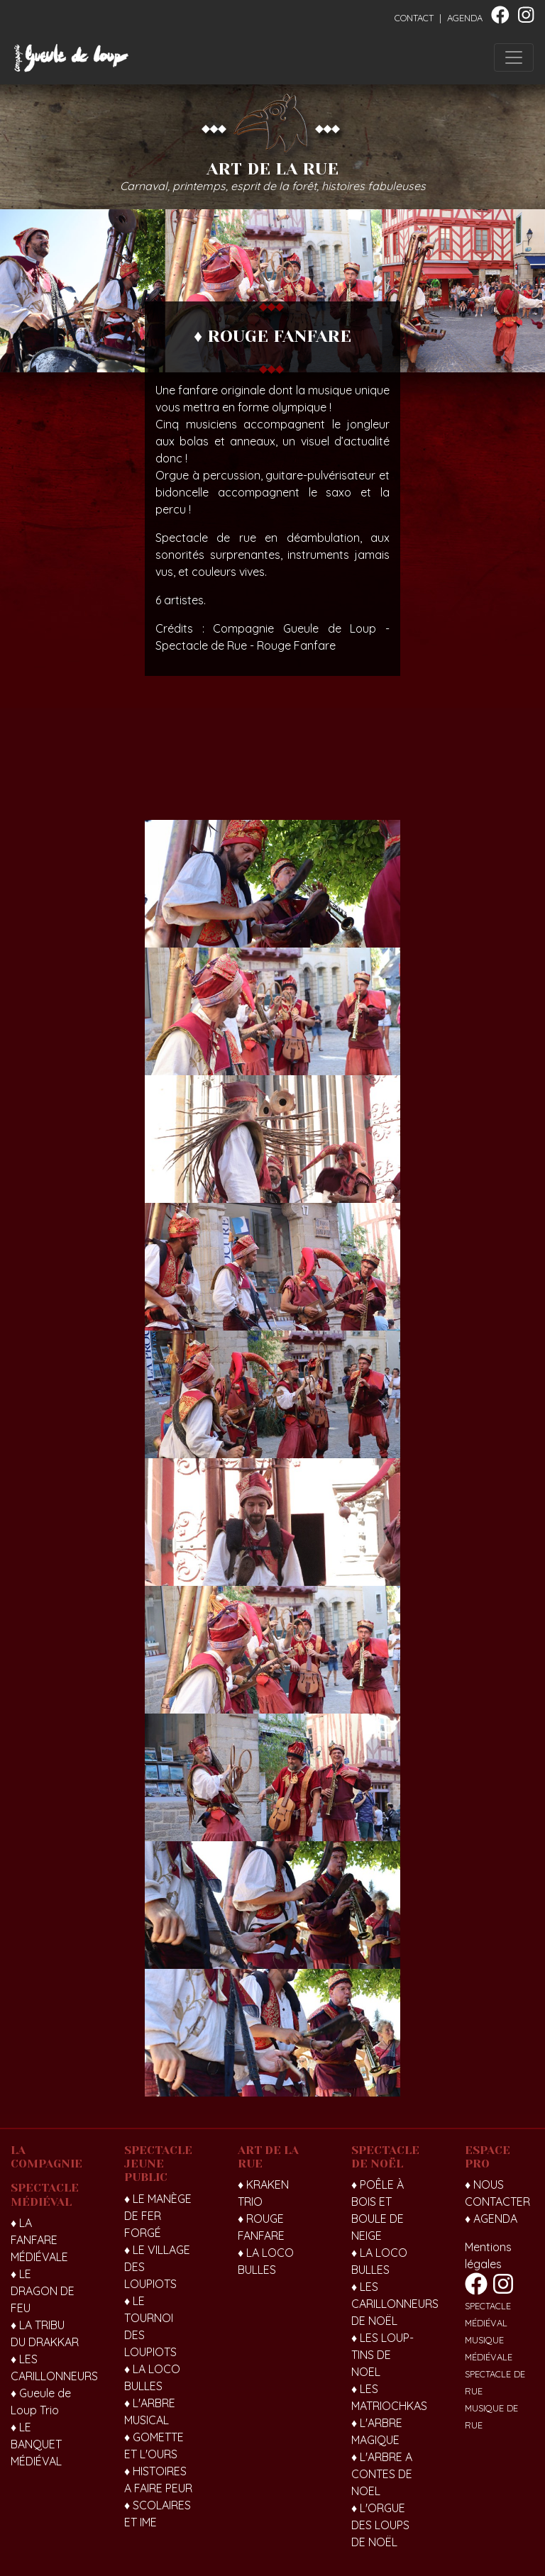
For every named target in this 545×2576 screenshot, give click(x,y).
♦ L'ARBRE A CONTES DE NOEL (381, 2474)
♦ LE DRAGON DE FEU (43, 2291)
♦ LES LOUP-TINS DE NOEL (382, 2355)
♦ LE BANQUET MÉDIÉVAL (36, 2444)
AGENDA (465, 17)
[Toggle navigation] (514, 57)
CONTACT (414, 17)
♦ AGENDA (491, 2218)
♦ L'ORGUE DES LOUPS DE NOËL (380, 2525)
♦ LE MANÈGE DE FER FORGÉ (158, 2216)
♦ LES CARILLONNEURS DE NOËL (395, 2304)
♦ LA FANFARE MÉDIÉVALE (39, 2240)
